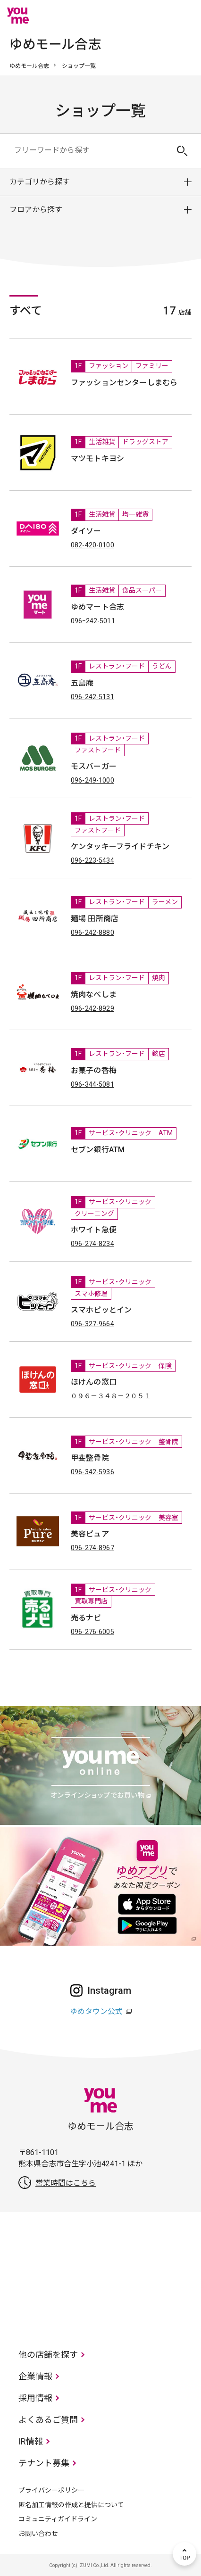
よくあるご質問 (48, 2420)
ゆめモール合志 (29, 66)
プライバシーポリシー (51, 2490)
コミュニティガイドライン (57, 2519)
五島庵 (82, 682)
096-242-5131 (92, 697)
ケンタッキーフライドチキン (120, 846)
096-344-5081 (92, 1084)
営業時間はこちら (65, 2183)
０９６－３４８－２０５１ (111, 1396)
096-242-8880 (92, 932)
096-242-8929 (92, 1008)
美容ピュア (90, 1533)
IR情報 (30, 2441)
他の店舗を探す (48, 2355)
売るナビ (86, 1617)
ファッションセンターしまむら (124, 382)
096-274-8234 (92, 1243)
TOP (184, 2554)
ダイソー (86, 531)
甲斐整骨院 (90, 1457)
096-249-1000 (92, 780)
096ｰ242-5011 (93, 621)
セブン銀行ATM (98, 1149)
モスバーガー (94, 766)
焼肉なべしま (94, 994)
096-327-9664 (92, 1324)
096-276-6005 (92, 1631)
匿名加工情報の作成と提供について (71, 2505)
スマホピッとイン (101, 1309)
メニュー (184, 15)
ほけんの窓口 (94, 1382)
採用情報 (35, 2398)
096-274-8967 (92, 1548)
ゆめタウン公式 (96, 2011)
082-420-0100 (92, 545)
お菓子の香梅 (94, 1070)
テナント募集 (43, 2463)
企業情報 (35, 2376)
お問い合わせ (38, 2533)
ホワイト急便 (94, 1229)
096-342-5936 (92, 1472)
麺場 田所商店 (94, 918)
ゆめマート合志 (97, 607)
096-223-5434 (92, 860)
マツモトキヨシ (97, 458)
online (156, 15)
